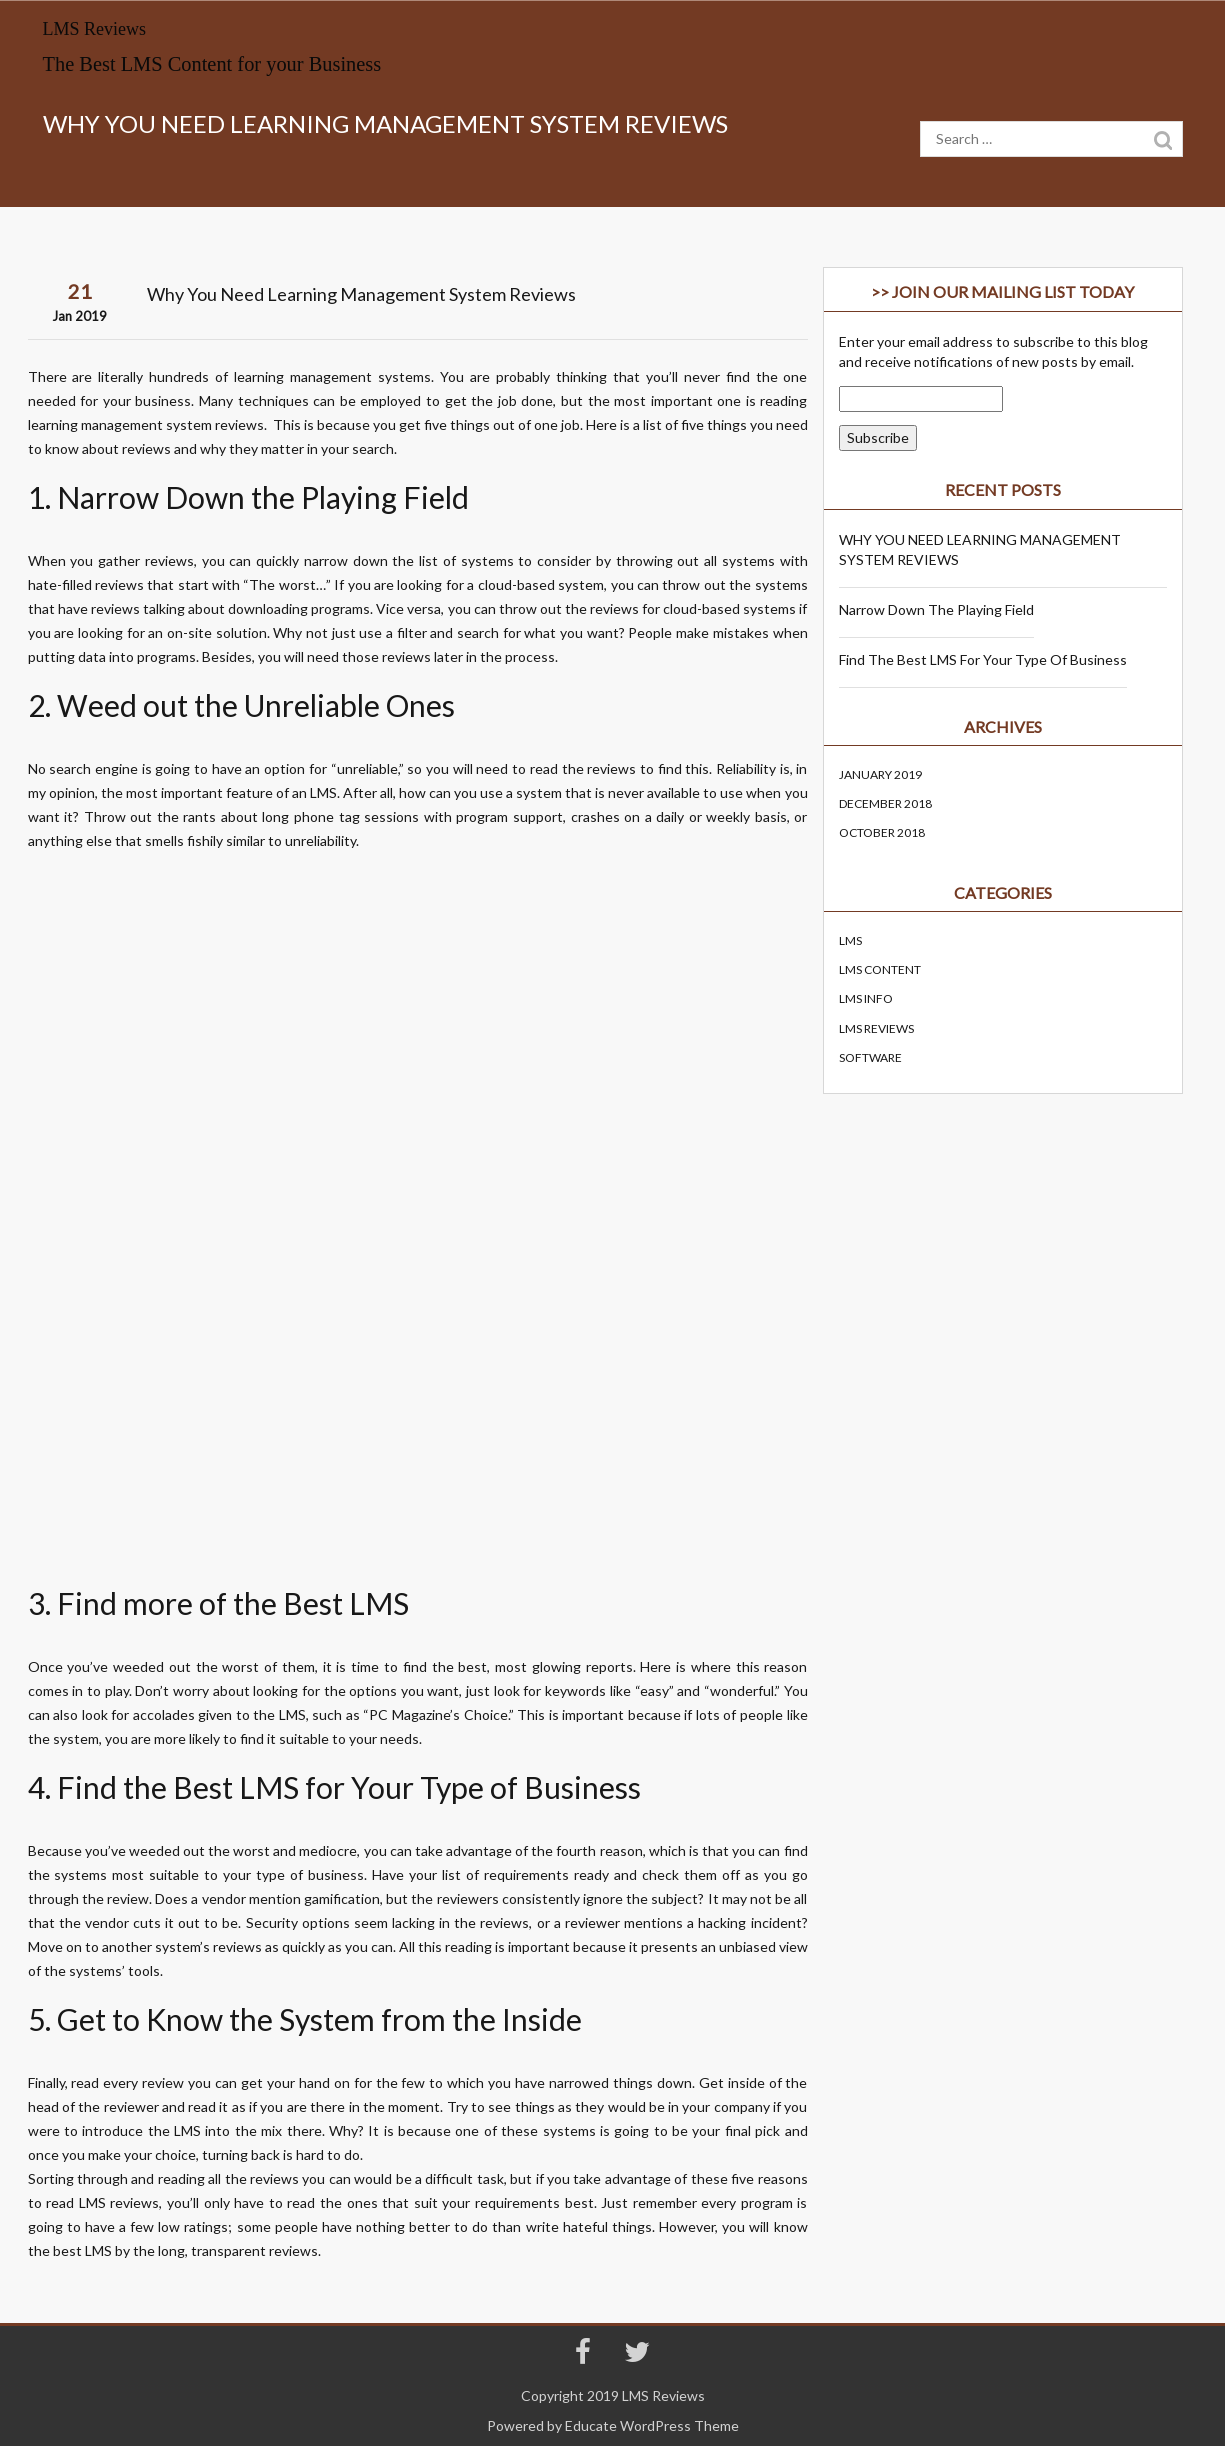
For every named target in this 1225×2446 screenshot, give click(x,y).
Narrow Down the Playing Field (936, 609)
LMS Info (866, 998)
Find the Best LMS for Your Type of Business (983, 659)
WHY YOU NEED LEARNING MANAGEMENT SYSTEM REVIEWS (980, 549)
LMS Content (880, 969)
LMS (323, 792)
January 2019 (880, 774)
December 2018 (885, 803)
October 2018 (882, 832)
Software (870, 1057)
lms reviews (876, 1028)
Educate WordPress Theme (652, 2425)
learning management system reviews (146, 424)
